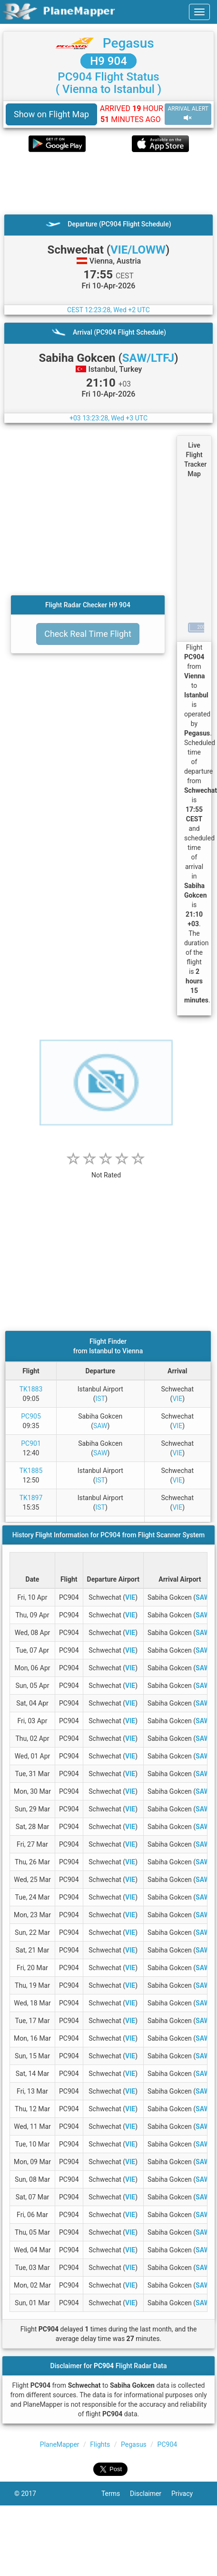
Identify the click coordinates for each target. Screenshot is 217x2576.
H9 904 (108, 61)
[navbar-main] (199, 12)
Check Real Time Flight (87, 634)
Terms (115, 2493)
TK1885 (31, 1470)
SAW (100, 1426)
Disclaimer (150, 2493)
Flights (100, 2444)
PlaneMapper (59, 2444)
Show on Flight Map (51, 114)
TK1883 (31, 1389)
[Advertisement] (95, 183)
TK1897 (31, 1498)
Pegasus (128, 43)
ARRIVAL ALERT (188, 113)
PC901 (31, 1443)
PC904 (168, 2444)
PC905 (31, 1416)
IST (100, 1398)
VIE (177, 1398)
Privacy (187, 2493)
